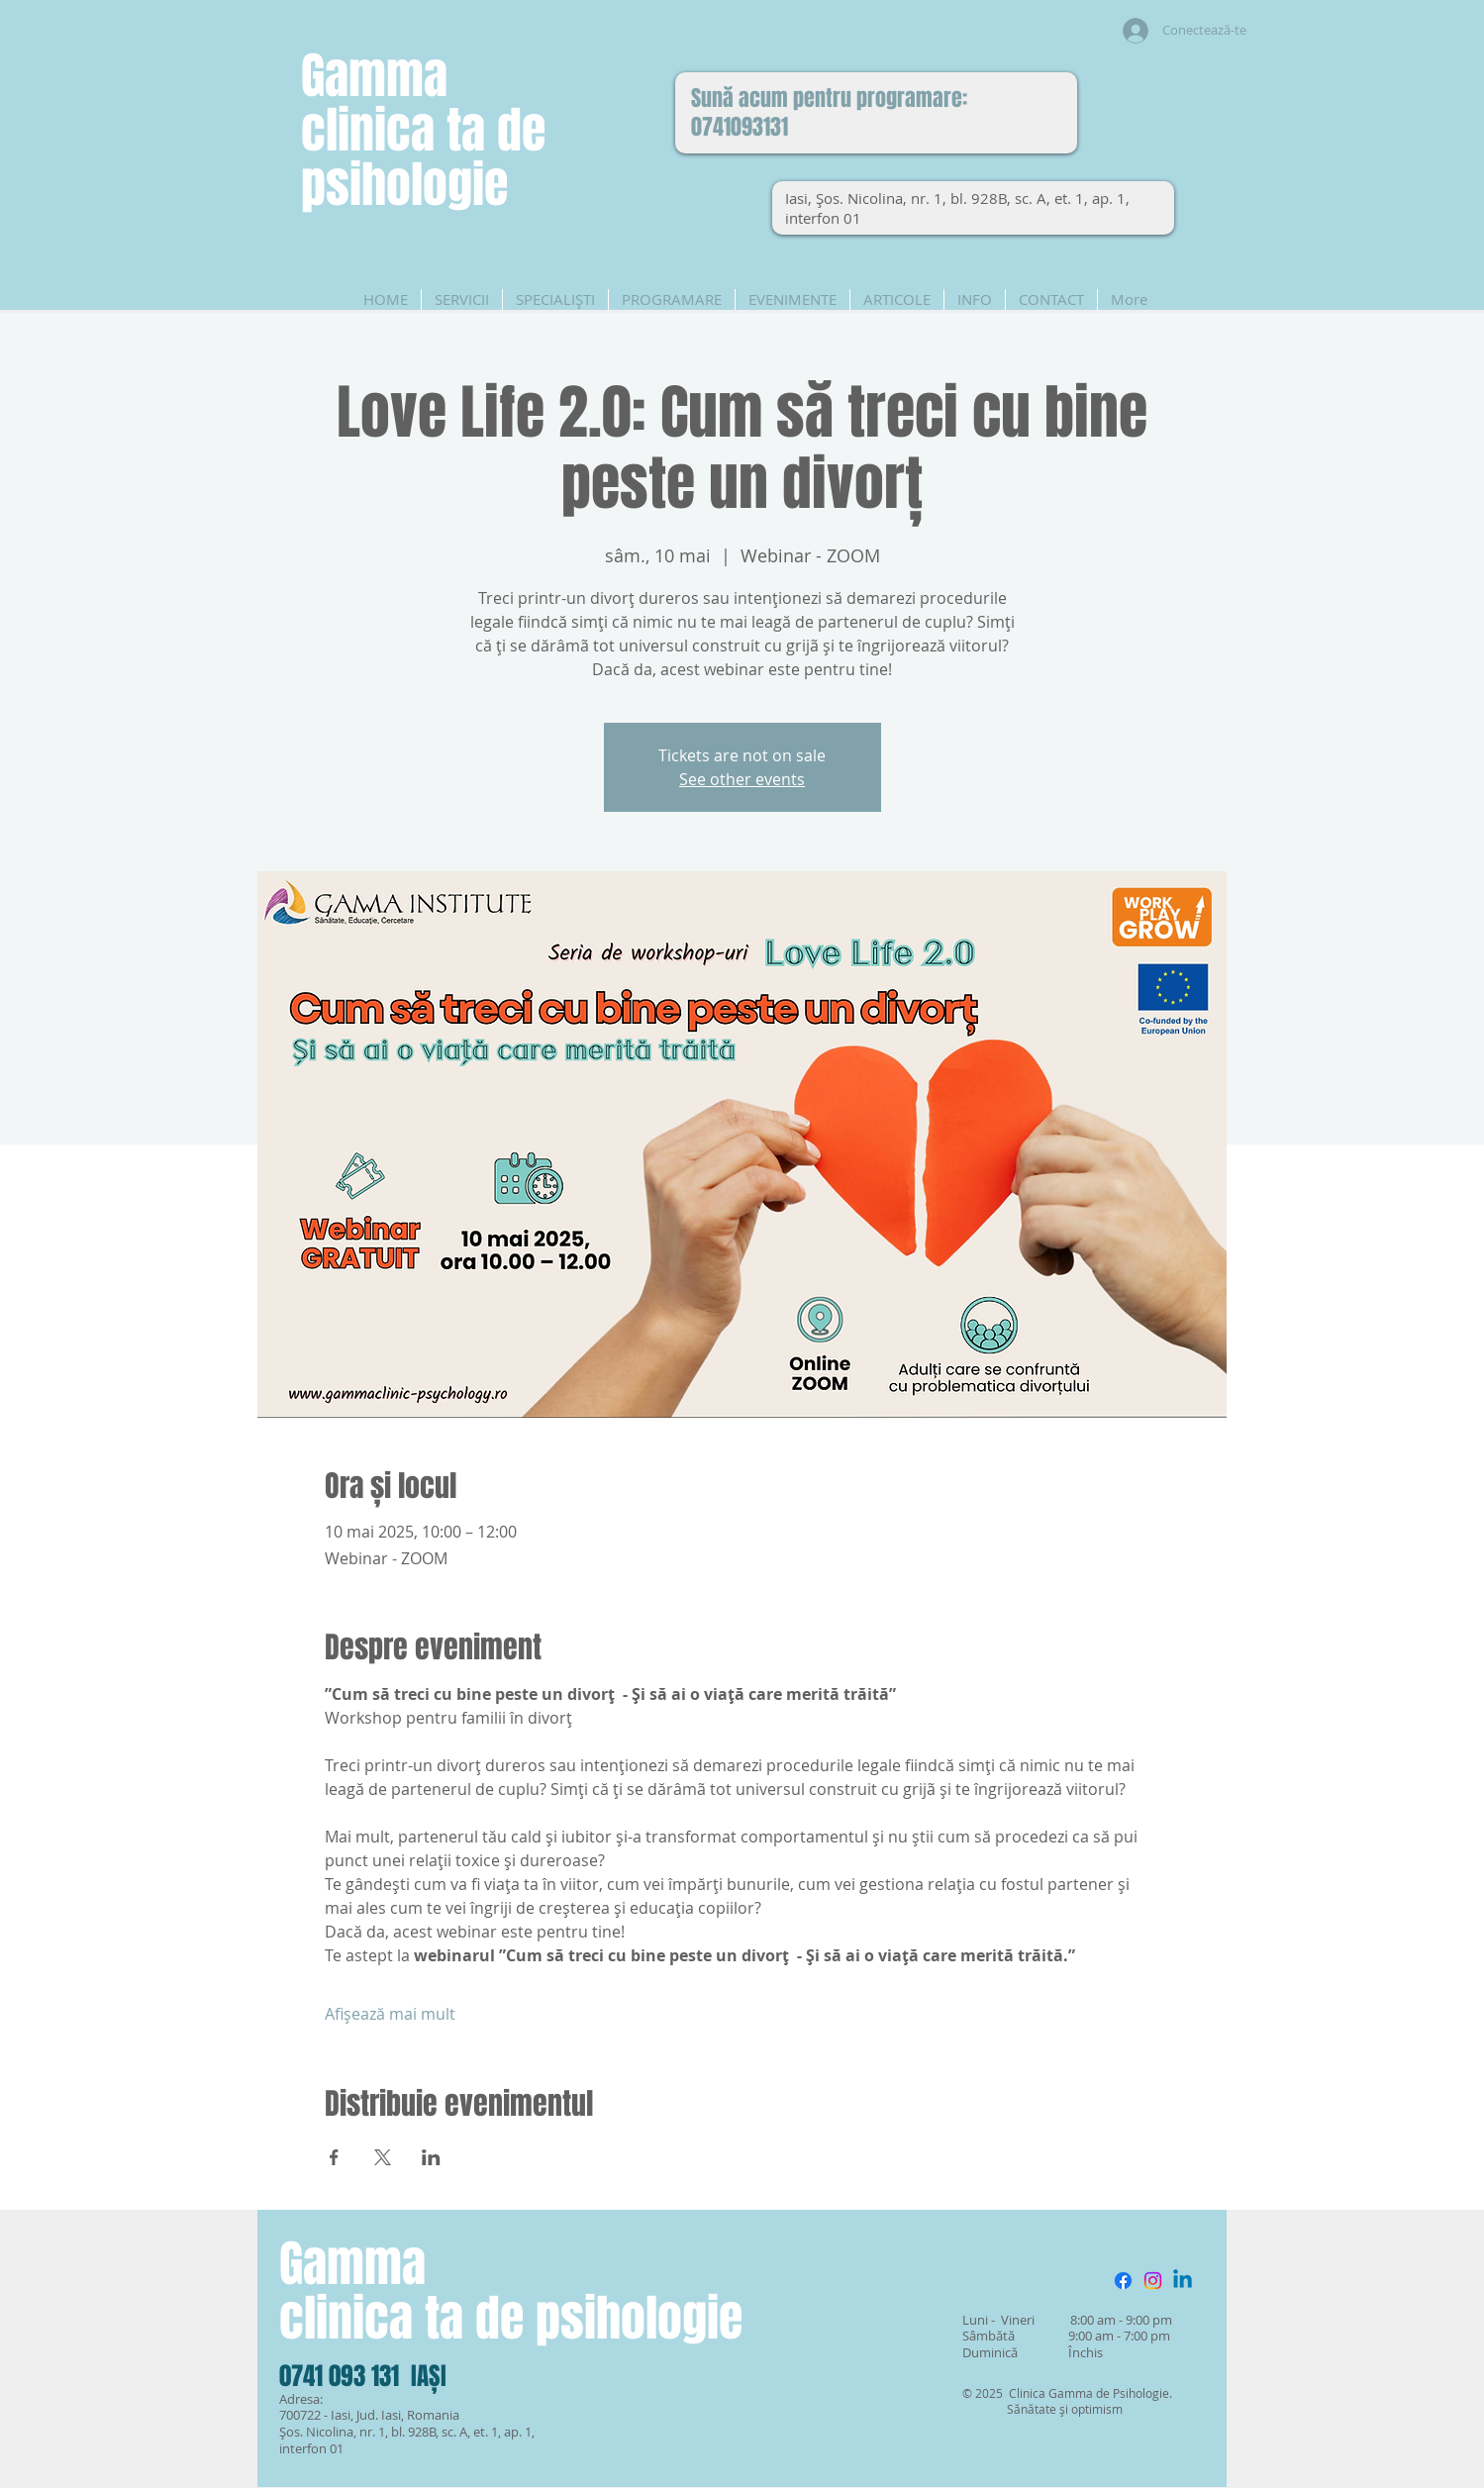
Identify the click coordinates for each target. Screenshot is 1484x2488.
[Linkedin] (1182, 2280)
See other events (742, 779)
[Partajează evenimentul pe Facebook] (334, 2157)
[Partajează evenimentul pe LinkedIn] (431, 2157)
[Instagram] (1152, 2280)
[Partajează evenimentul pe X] (382, 2157)
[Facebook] (1123, 2280)
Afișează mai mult (390, 2014)
